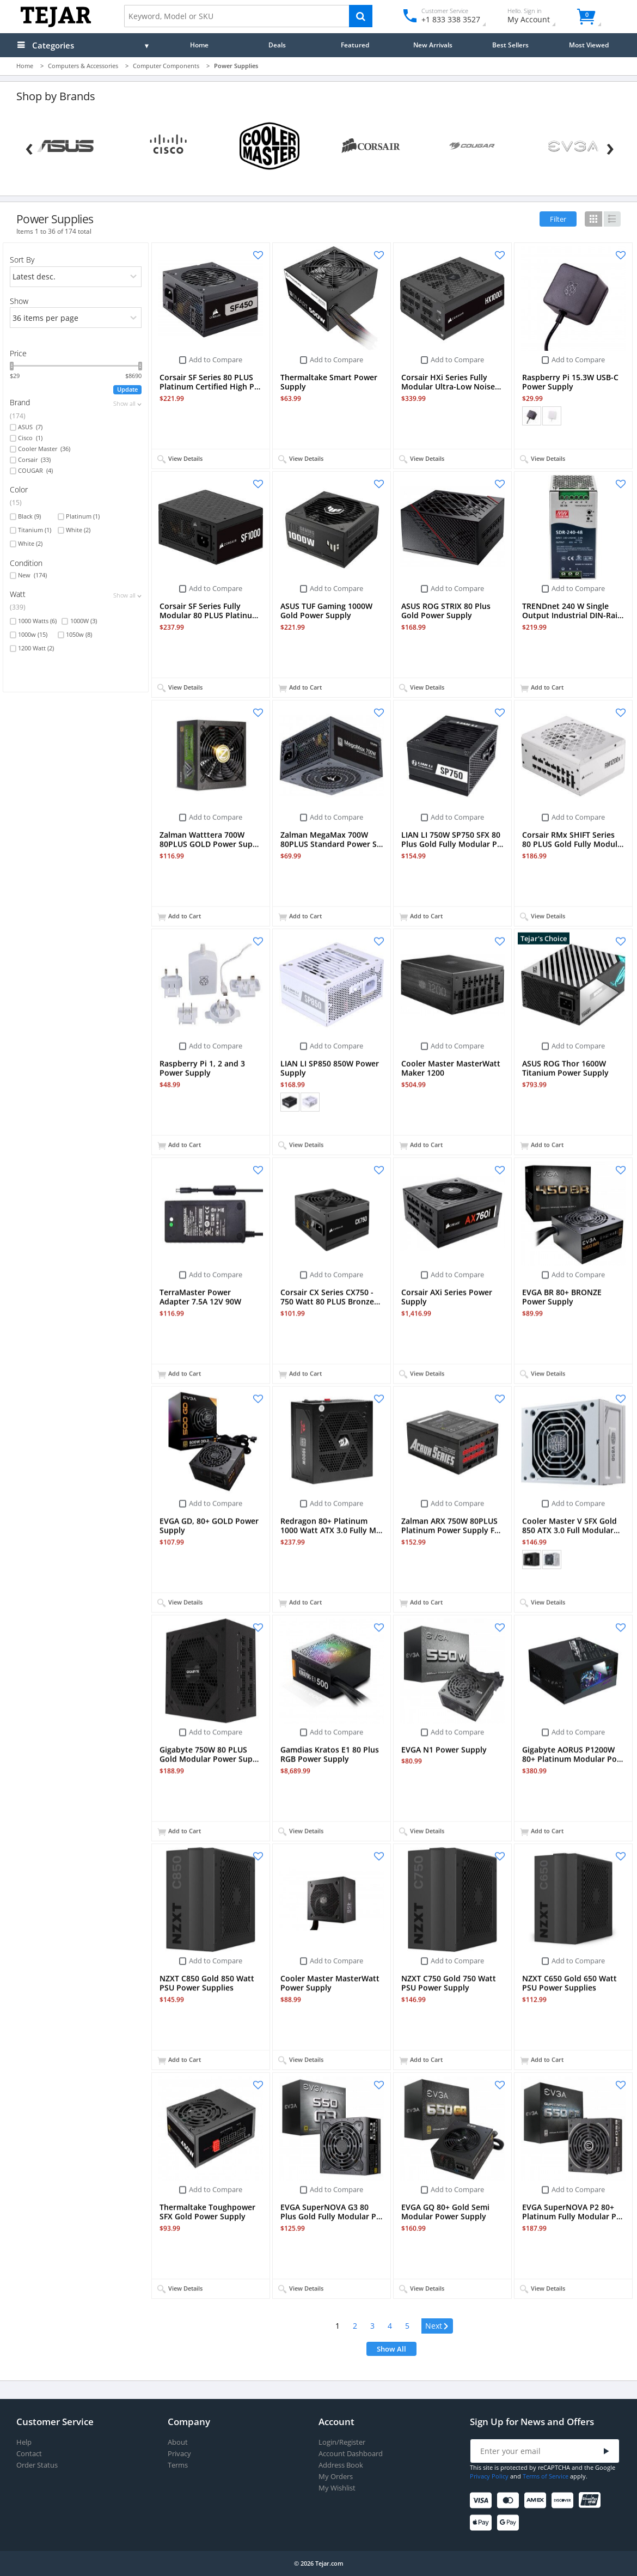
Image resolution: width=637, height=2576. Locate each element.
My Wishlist (337, 2488)
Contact (29, 2453)
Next (433, 2326)
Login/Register (341, 2442)
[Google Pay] (510, 2523)
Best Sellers (510, 44)
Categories (53, 45)
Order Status (37, 2465)
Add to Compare (215, 359)
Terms (178, 2465)
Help (24, 2442)
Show (19, 301)
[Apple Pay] (482, 2523)
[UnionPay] (591, 2500)
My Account (538, 17)
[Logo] (55, 24)
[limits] (76, 317)
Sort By (22, 259)
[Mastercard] (510, 2500)
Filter (558, 219)
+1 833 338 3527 (450, 19)
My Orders (335, 2476)
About (178, 2442)
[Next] (610, 146)
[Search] (360, 16)
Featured (355, 44)
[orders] (76, 276)
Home (199, 44)
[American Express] (537, 2500)
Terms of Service (545, 2476)
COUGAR (35, 470)
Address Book (340, 2465)
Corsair (34, 460)
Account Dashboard (350, 2453)
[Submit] (606, 2451)
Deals (277, 44)
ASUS (30, 427)
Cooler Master (44, 449)
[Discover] (564, 2500)
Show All (391, 2349)
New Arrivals (432, 44)
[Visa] (482, 2500)
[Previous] (29, 146)
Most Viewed (589, 44)
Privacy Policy (489, 2476)
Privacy (179, 2453)
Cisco (30, 438)
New (32, 575)
